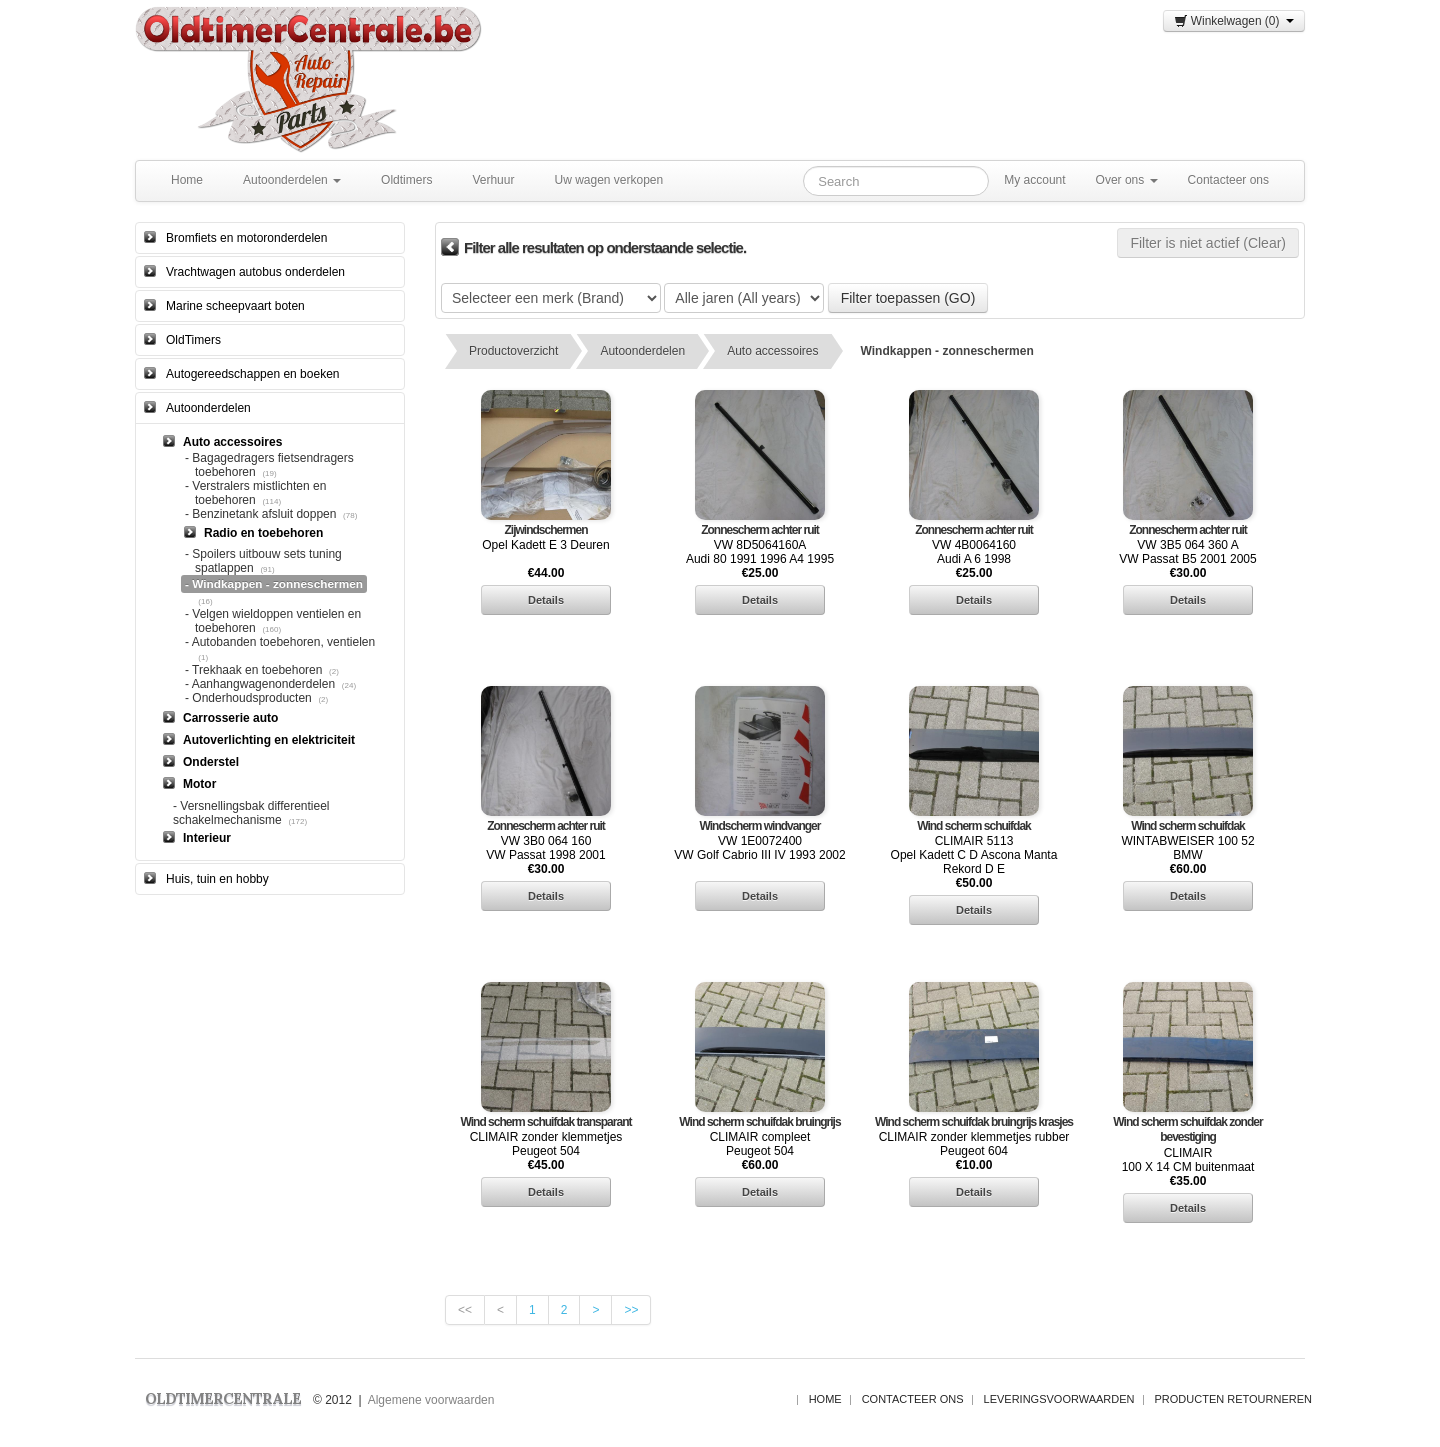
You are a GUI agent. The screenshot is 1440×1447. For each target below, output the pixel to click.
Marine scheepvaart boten (235, 306)
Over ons (1127, 180)
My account (1034, 180)
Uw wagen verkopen (608, 180)
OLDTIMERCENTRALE (223, 1398)
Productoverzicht (513, 351)
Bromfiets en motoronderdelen (246, 238)
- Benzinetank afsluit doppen (260, 514)
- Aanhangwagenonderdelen (260, 684)
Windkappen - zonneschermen (947, 351)
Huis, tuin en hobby (217, 879)
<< (465, 1310)
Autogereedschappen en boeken (252, 374)
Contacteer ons (1228, 180)
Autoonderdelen (292, 180)
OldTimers (193, 340)
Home (187, 180)
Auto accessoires (772, 351)
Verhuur (493, 180)
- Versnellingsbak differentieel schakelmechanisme (251, 813)
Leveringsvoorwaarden (1059, 1399)
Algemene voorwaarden (431, 1400)
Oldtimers (406, 180)
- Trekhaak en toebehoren (253, 670)
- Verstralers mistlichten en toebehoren (255, 493)
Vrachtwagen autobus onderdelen (255, 272)
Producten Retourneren (1233, 1399)
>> (631, 1310)
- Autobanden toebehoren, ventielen (280, 642)
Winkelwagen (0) (1234, 21)
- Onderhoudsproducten (248, 698)
